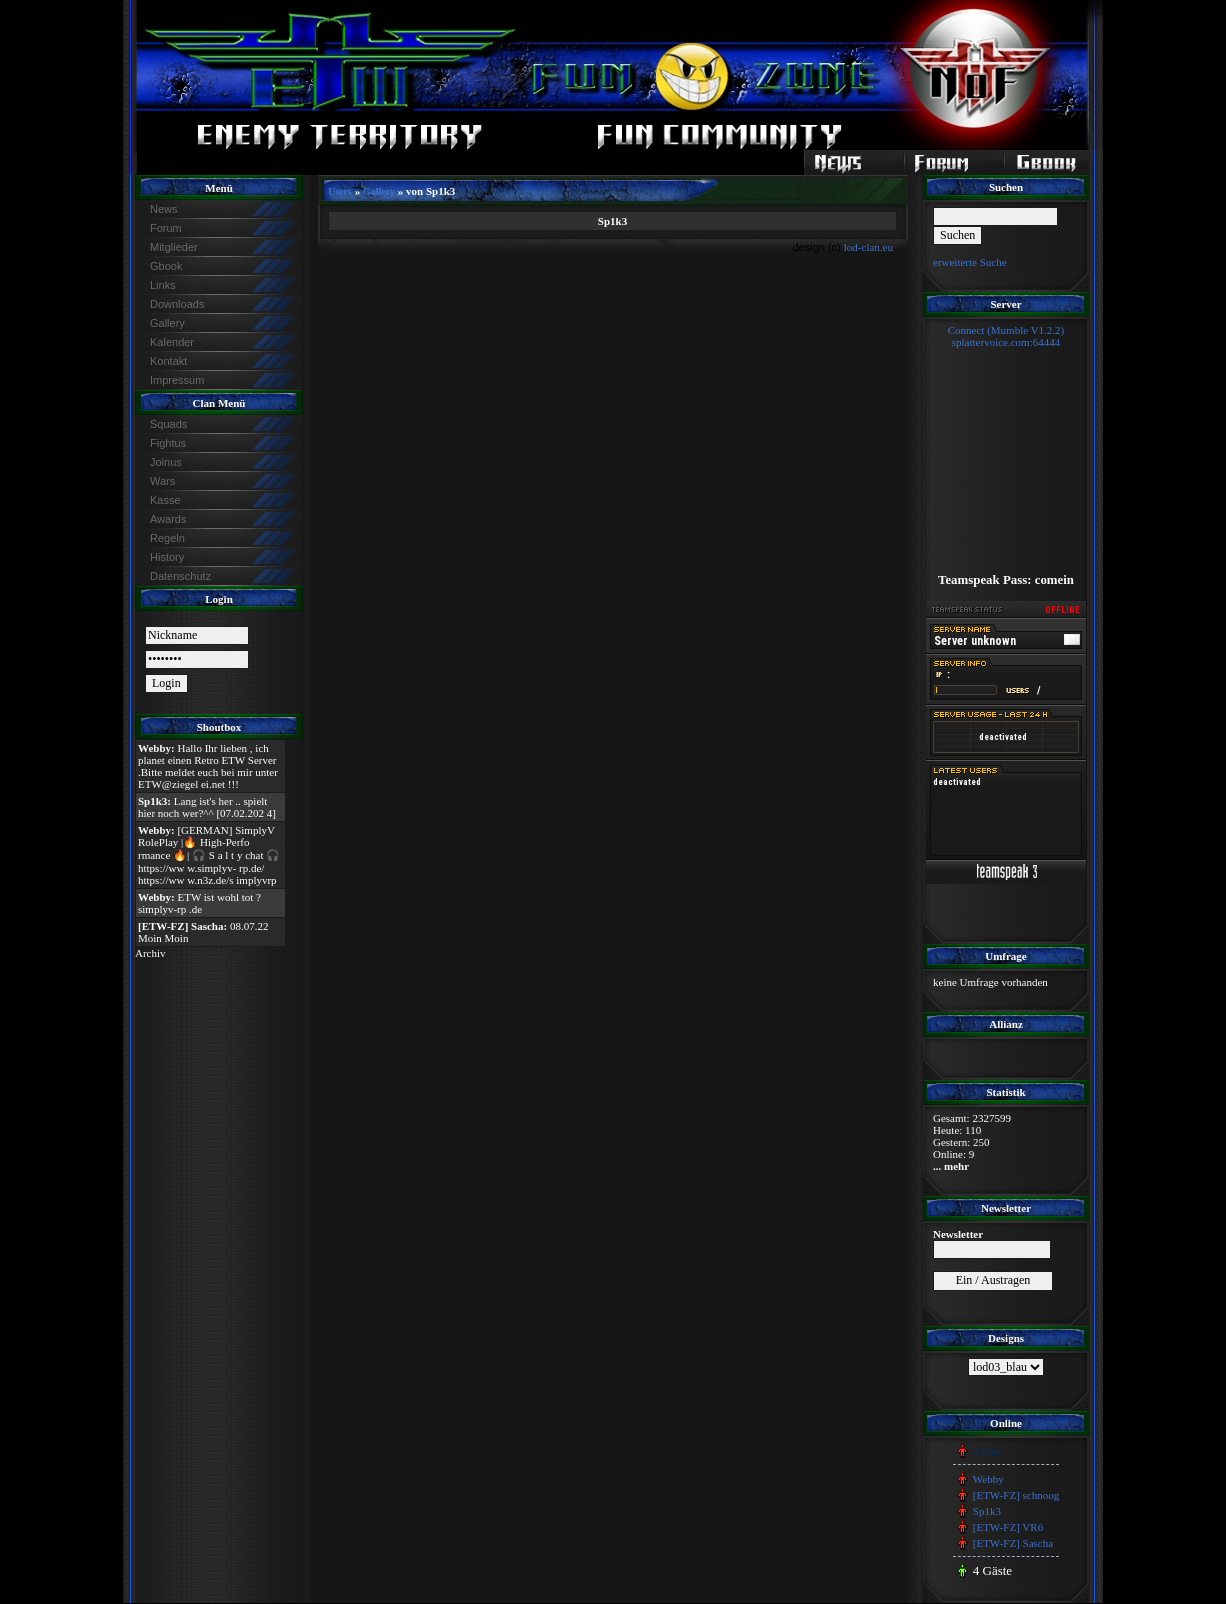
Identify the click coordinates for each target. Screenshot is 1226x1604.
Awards (168, 519)
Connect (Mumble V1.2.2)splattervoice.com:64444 (1006, 336)
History (167, 557)
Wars (162, 481)
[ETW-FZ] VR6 (1008, 1527)
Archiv (150, 953)
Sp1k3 (987, 1511)
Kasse (165, 500)
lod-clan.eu (868, 247)
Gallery (167, 323)
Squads (168, 424)
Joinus (166, 462)
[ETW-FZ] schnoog (1016, 1495)
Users (340, 191)
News (164, 209)
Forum (166, 228)
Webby (988, 1479)
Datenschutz (180, 576)
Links (163, 285)
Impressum (177, 380)
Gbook (166, 266)
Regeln (167, 538)
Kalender (172, 342)
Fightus (168, 443)
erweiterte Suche (970, 262)
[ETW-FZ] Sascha (1013, 1543)
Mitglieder (174, 247)
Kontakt (168, 361)
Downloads (177, 304)
